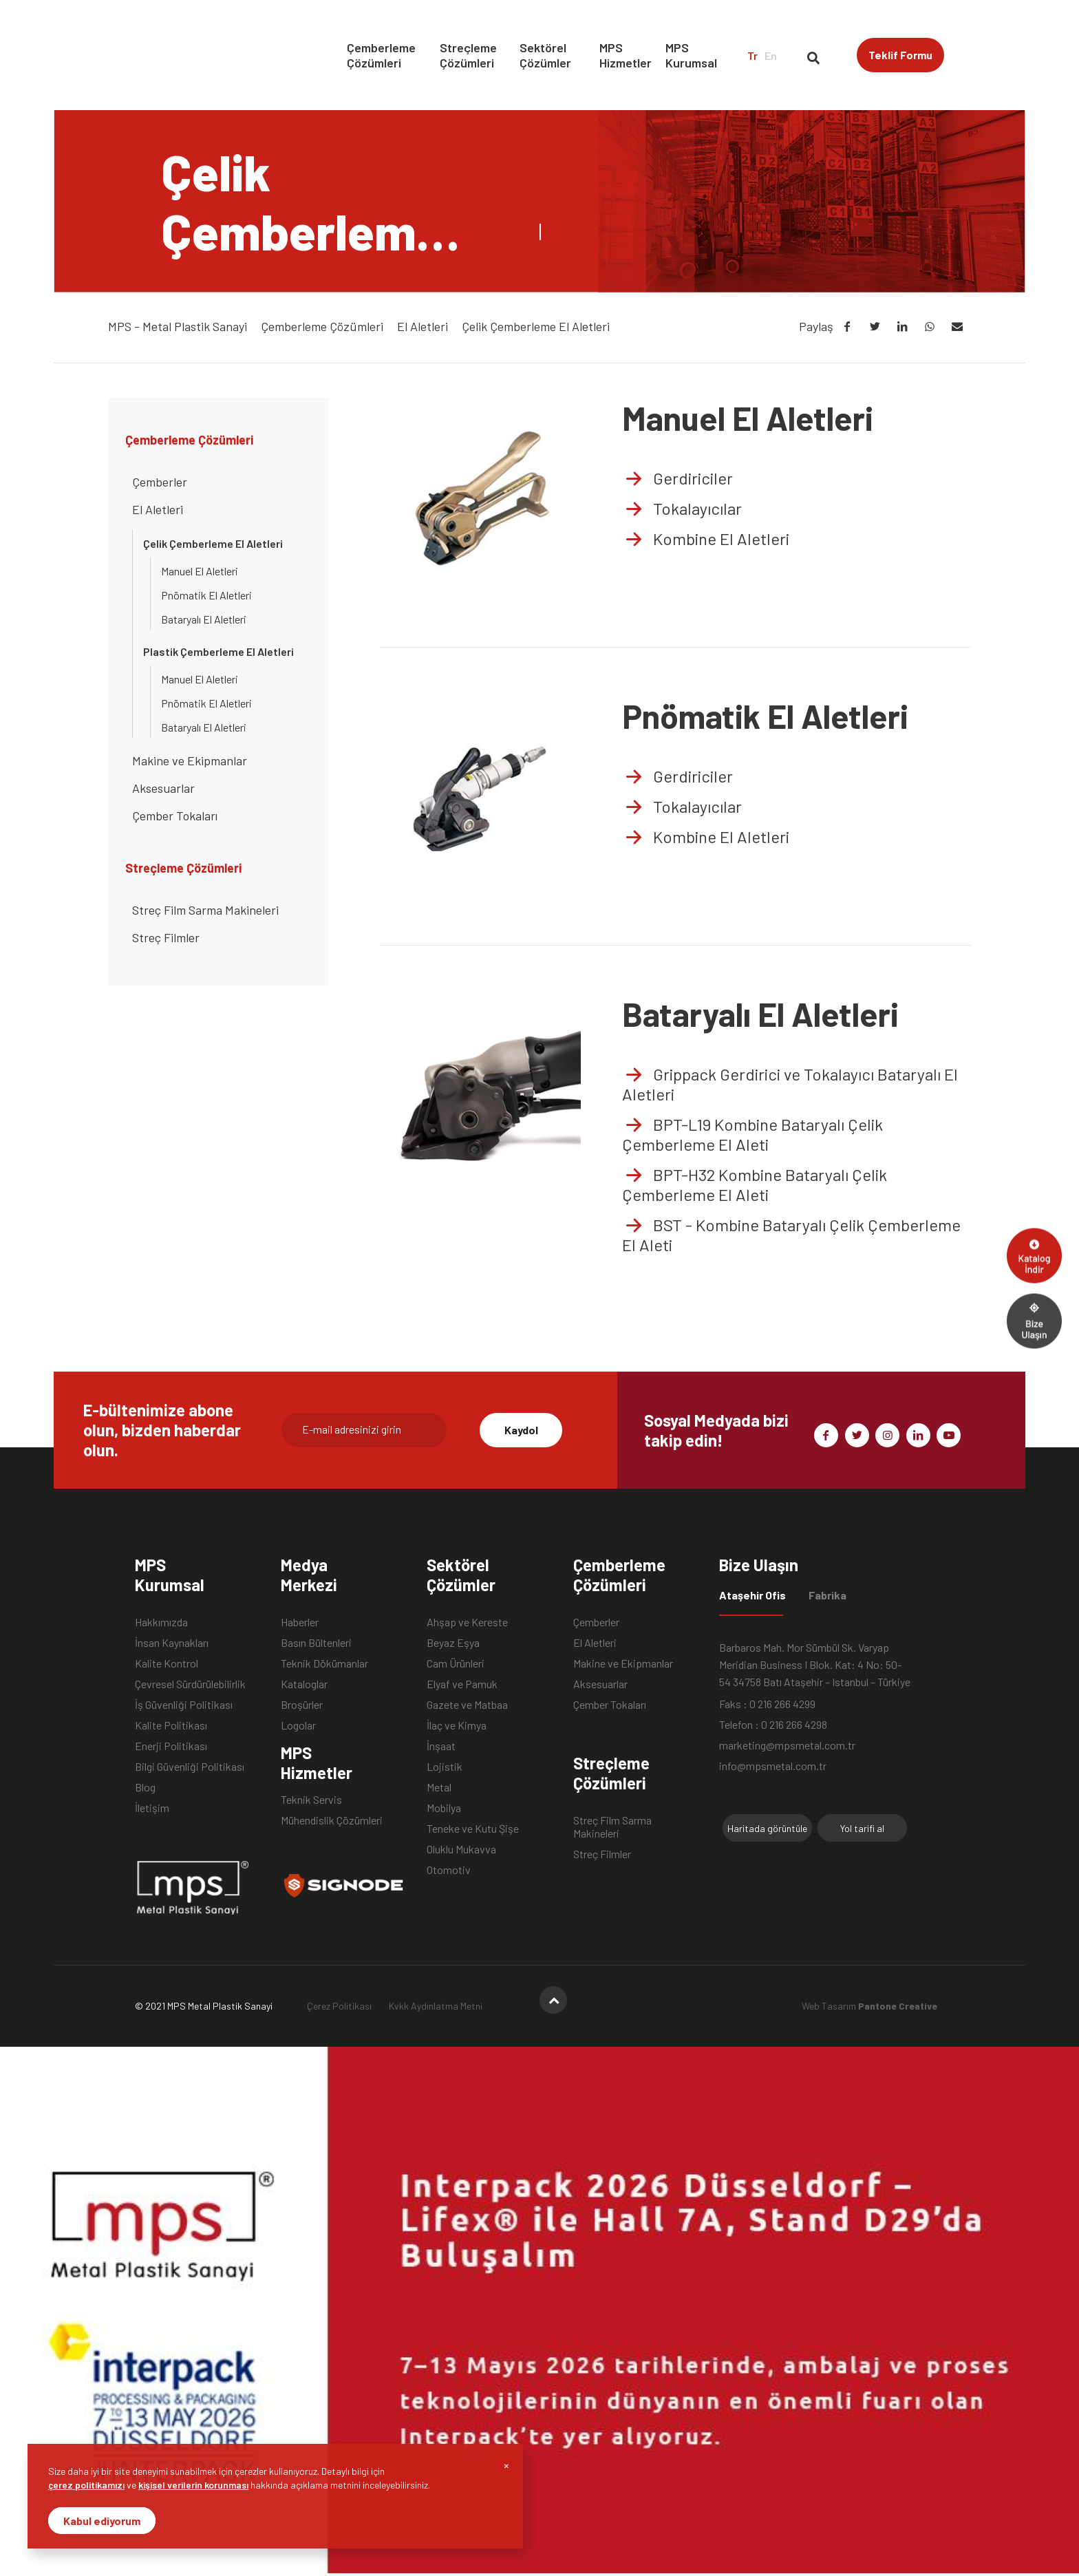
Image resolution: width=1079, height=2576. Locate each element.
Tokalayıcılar (682, 508)
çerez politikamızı (86, 2485)
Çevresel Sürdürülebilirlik (190, 1683)
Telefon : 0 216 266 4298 (773, 1724)
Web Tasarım (869, 2006)
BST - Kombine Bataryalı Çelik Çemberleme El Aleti (791, 1235)
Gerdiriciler (677, 478)
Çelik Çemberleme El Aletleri (213, 543)
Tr (752, 55)
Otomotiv (449, 1869)
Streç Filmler (166, 937)
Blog (145, 1786)
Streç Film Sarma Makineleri (205, 909)
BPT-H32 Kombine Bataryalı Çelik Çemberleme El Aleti (754, 1184)
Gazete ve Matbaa (467, 1704)
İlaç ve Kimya (457, 1725)
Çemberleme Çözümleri (381, 55)
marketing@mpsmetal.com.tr (787, 1745)
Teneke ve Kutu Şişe (473, 1828)
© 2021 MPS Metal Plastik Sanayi (204, 2006)
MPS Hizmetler (625, 55)
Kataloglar (304, 1683)
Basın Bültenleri (316, 1642)
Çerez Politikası (339, 2006)
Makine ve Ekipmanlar (189, 760)
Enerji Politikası (171, 1745)
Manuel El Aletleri (199, 570)
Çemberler (159, 481)
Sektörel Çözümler (545, 55)
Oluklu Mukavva (461, 1848)
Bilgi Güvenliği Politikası (189, 1766)
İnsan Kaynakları (172, 1642)
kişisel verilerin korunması (193, 2485)
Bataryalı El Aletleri (203, 619)
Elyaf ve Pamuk (462, 1683)
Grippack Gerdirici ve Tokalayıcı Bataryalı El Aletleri (790, 1084)
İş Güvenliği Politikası (184, 1704)
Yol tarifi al (862, 1828)
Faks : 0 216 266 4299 (767, 1703)
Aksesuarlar (163, 788)
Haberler (300, 1621)
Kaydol (521, 1429)
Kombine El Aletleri (705, 539)
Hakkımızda (161, 1621)
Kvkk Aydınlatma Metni (435, 2006)
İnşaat (441, 1745)
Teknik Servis (311, 1799)
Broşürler (302, 1704)
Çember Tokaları (174, 815)
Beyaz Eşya (453, 1642)
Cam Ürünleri (455, 1663)
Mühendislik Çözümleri (332, 1820)
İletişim (152, 1807)
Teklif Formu (900, 54)
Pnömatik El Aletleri (206, 595)
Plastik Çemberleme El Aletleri (218, 651)
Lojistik (444, 1766)
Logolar (298, 1725)
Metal (439, 1786)
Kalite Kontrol (166, 1663)
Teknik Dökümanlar (324, 1663)
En (771, 55)
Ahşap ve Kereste (467, 1621)
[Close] (506, 2465)
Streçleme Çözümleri (468, 55)
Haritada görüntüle (767, 1828)
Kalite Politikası (171, 1725)
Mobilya (444, 1807)
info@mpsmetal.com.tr (772, 1765)
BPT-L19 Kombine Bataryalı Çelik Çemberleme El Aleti (752, 1134)
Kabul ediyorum (101, 2520)
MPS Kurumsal (691, 55)
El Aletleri (157, 509)
